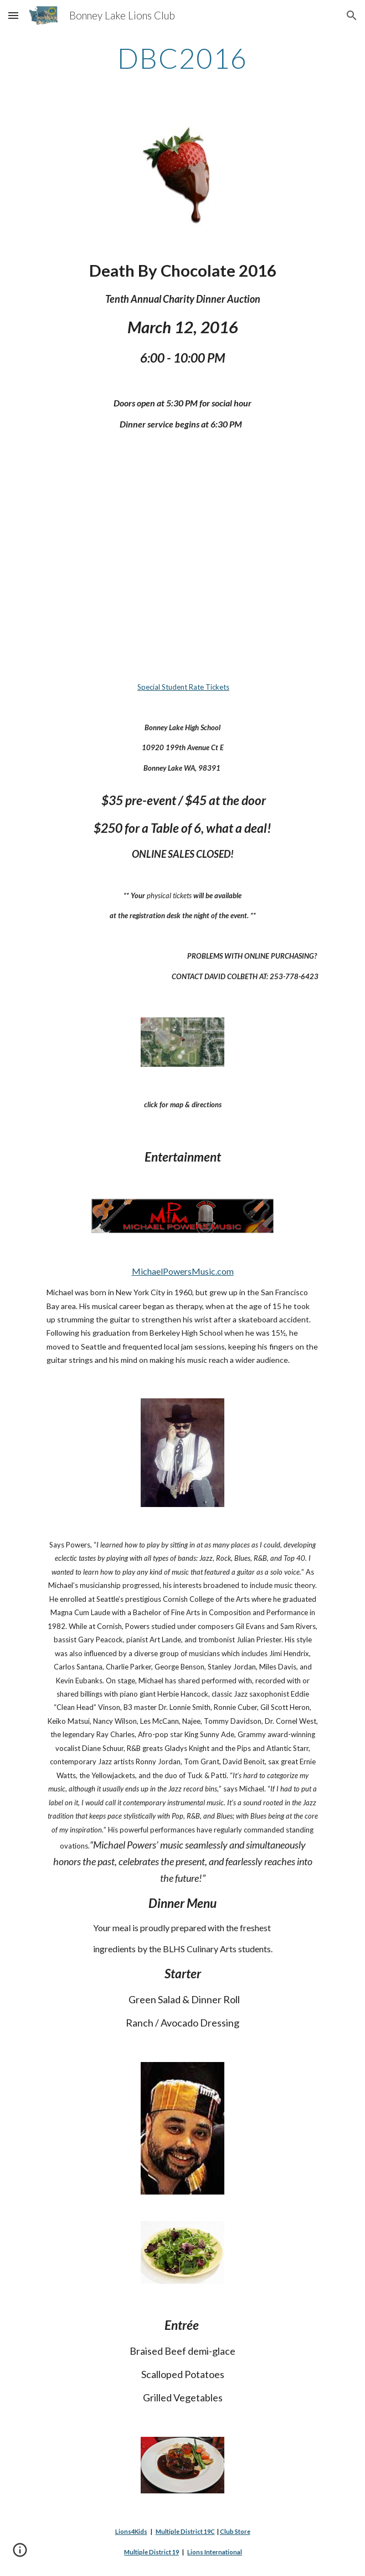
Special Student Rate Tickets (183, 687)
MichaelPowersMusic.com (183, 1271)
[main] (182, 58)
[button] (13, 15)
